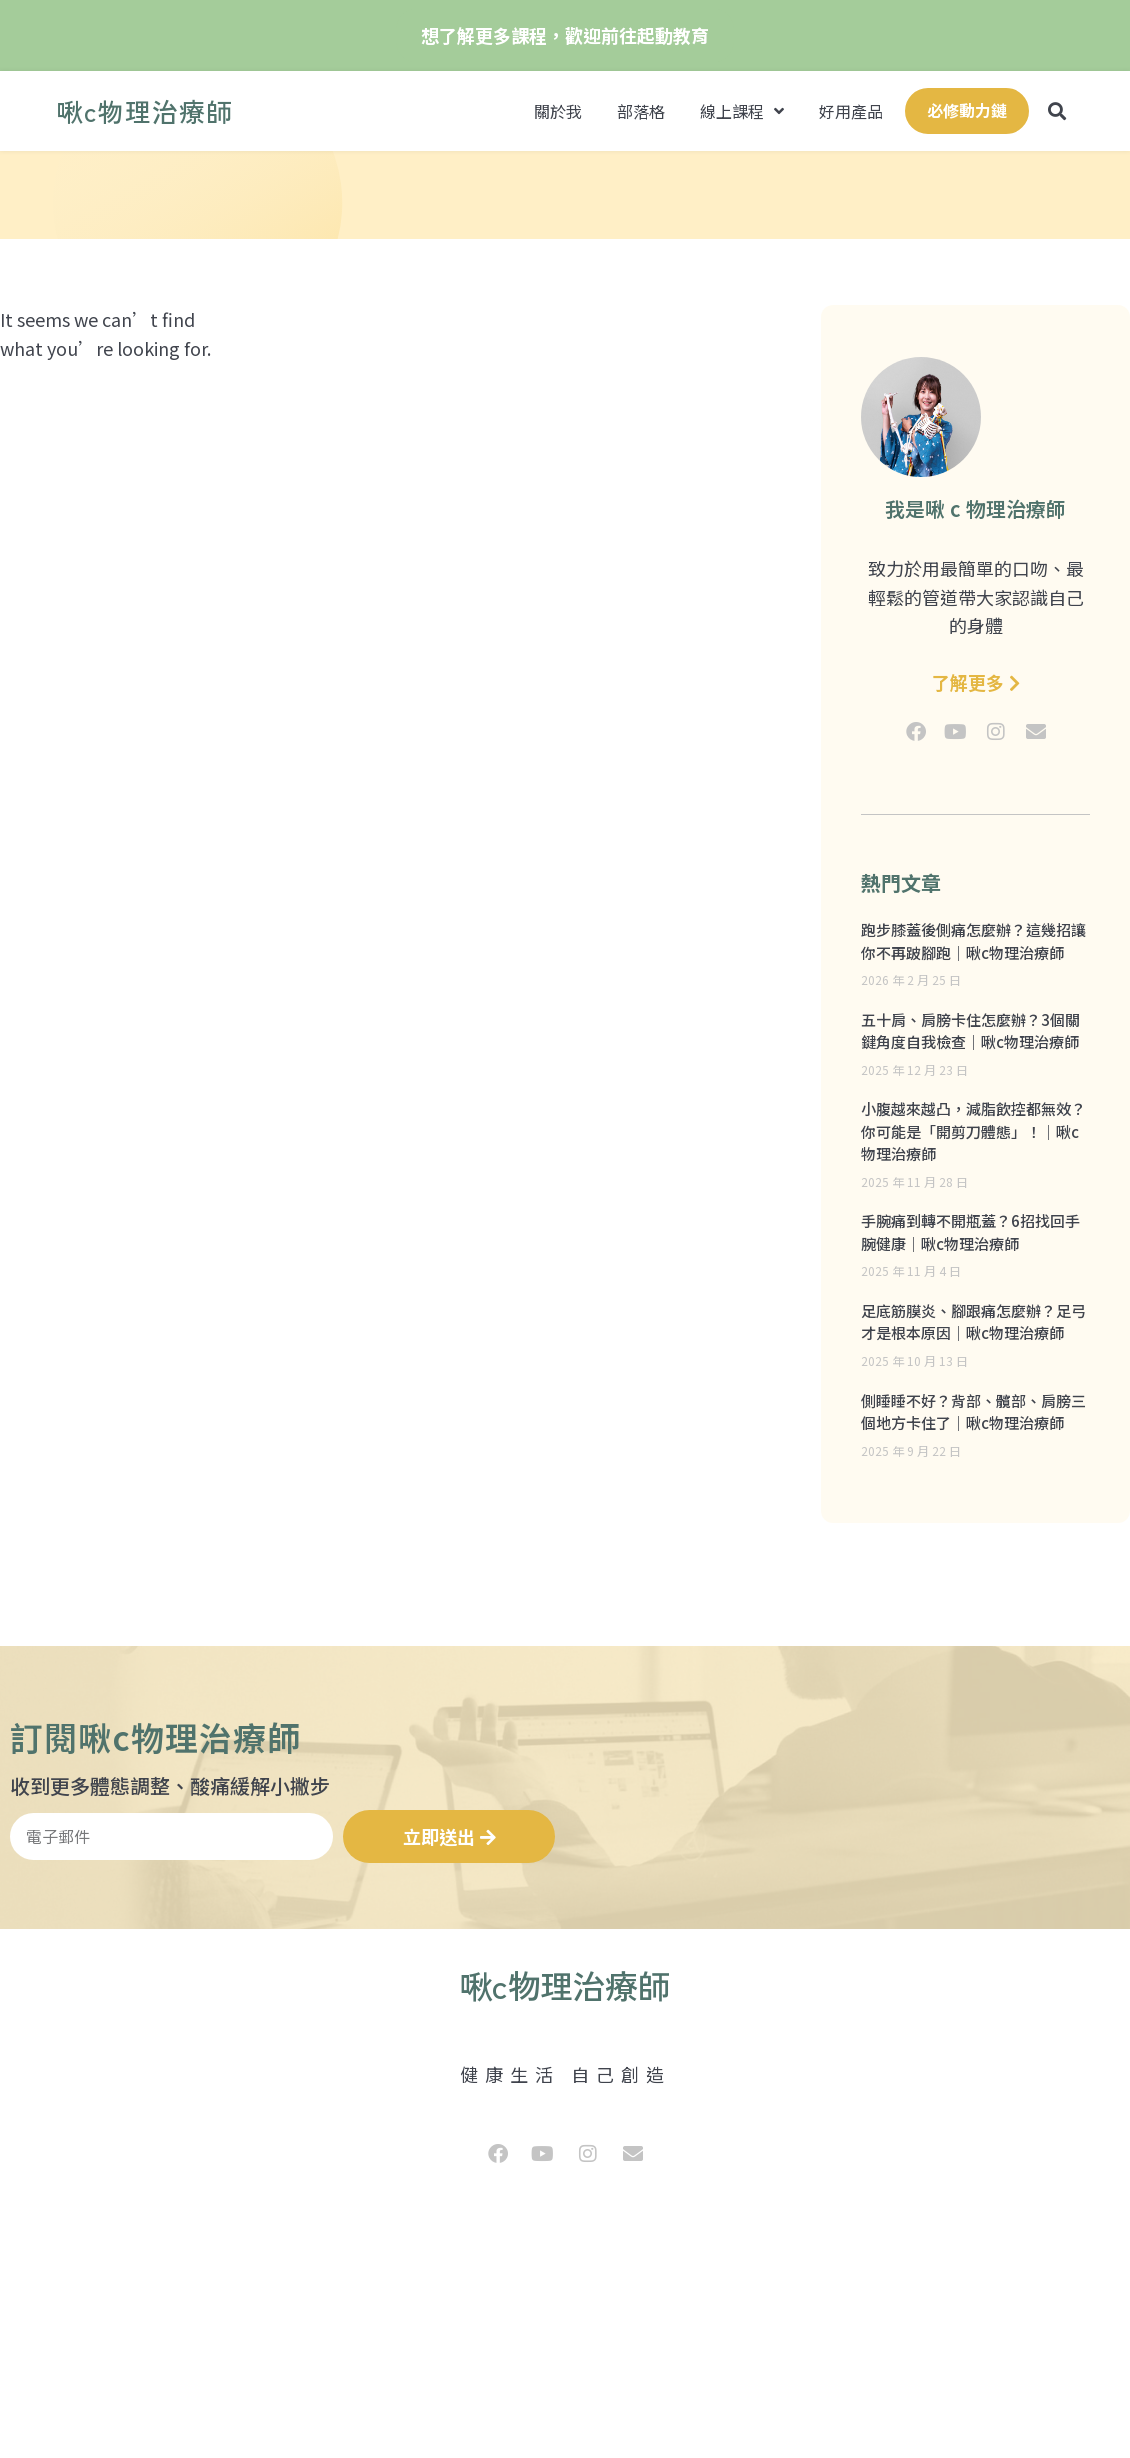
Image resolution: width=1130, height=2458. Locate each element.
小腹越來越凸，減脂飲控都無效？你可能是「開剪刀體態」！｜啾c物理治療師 (973, 1131)
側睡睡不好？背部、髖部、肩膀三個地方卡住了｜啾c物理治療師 (973, 1412)
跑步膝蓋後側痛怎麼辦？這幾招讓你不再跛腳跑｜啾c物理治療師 (973, 941)
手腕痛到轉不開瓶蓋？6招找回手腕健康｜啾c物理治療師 (970, 1232)
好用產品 (851, 111)
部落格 (641, 111)
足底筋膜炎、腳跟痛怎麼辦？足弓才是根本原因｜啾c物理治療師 (973, 1322)
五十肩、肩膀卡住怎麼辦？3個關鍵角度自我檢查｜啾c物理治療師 (970, 1031)
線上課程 (742, 111)
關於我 (558, 111)
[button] (1057, 111)
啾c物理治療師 (145, 110)
